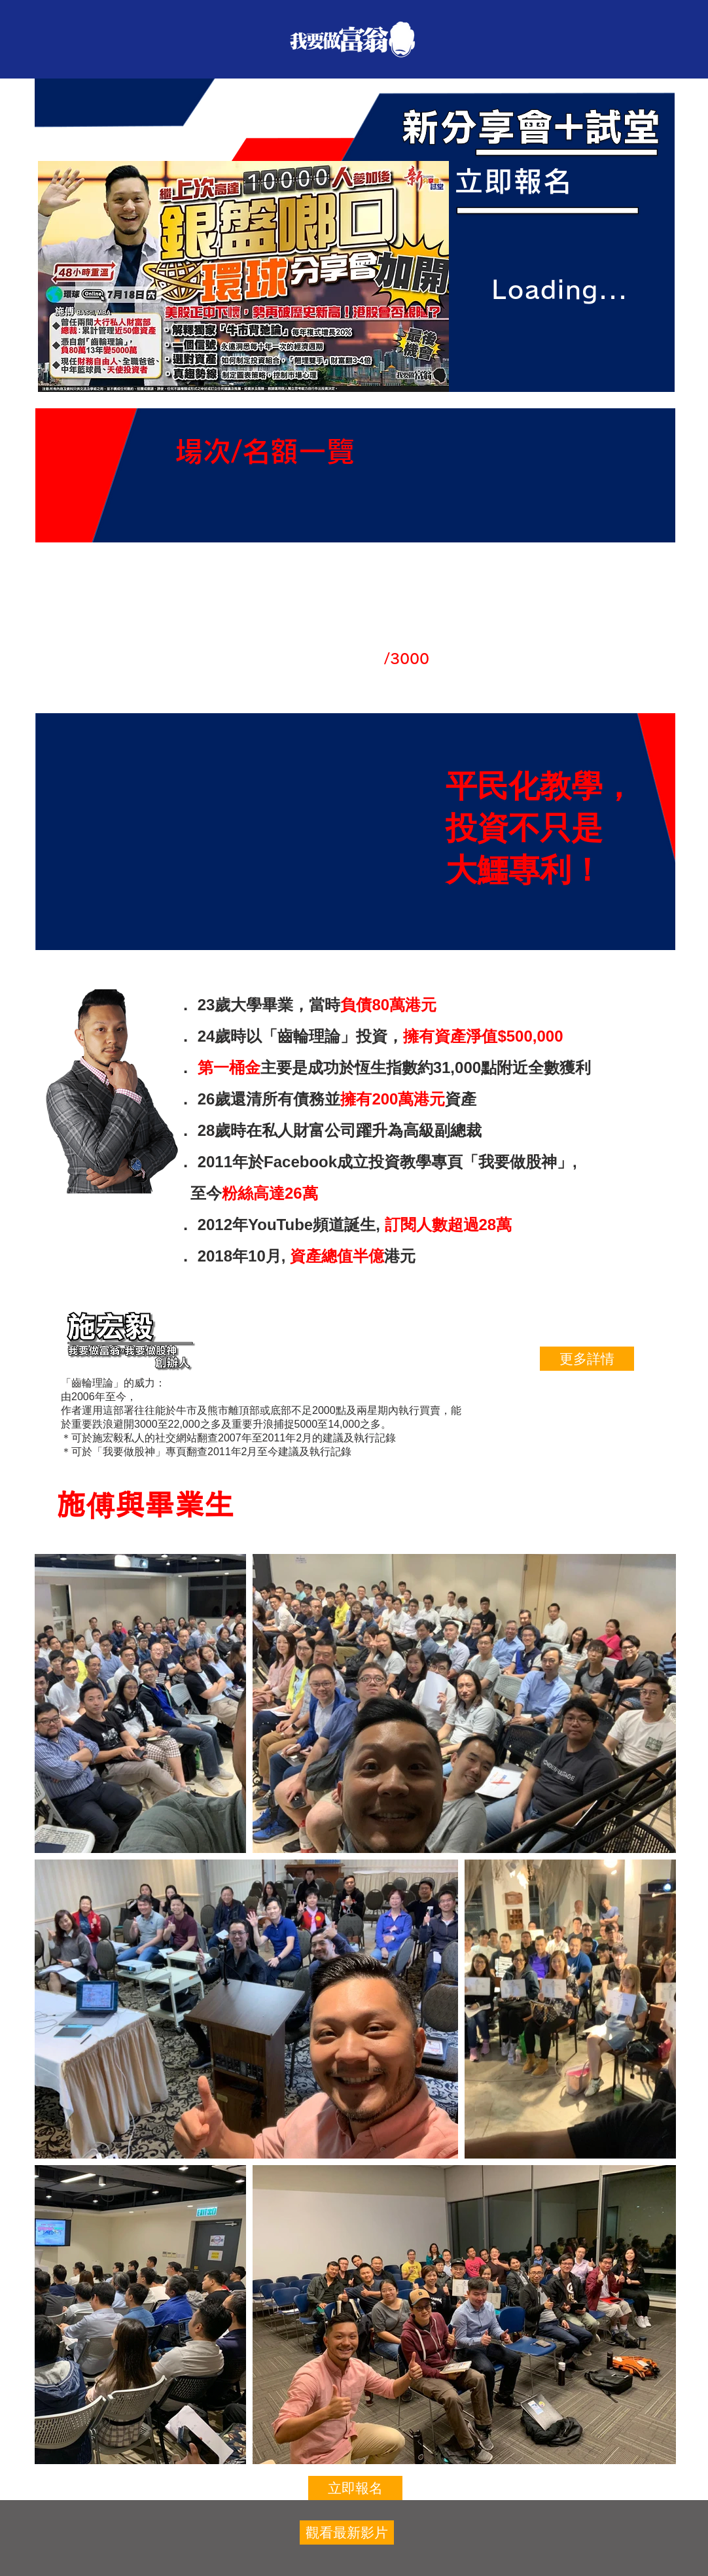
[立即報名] (355, 2488)
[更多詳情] (587, 1359)
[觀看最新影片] (347, 2532)
